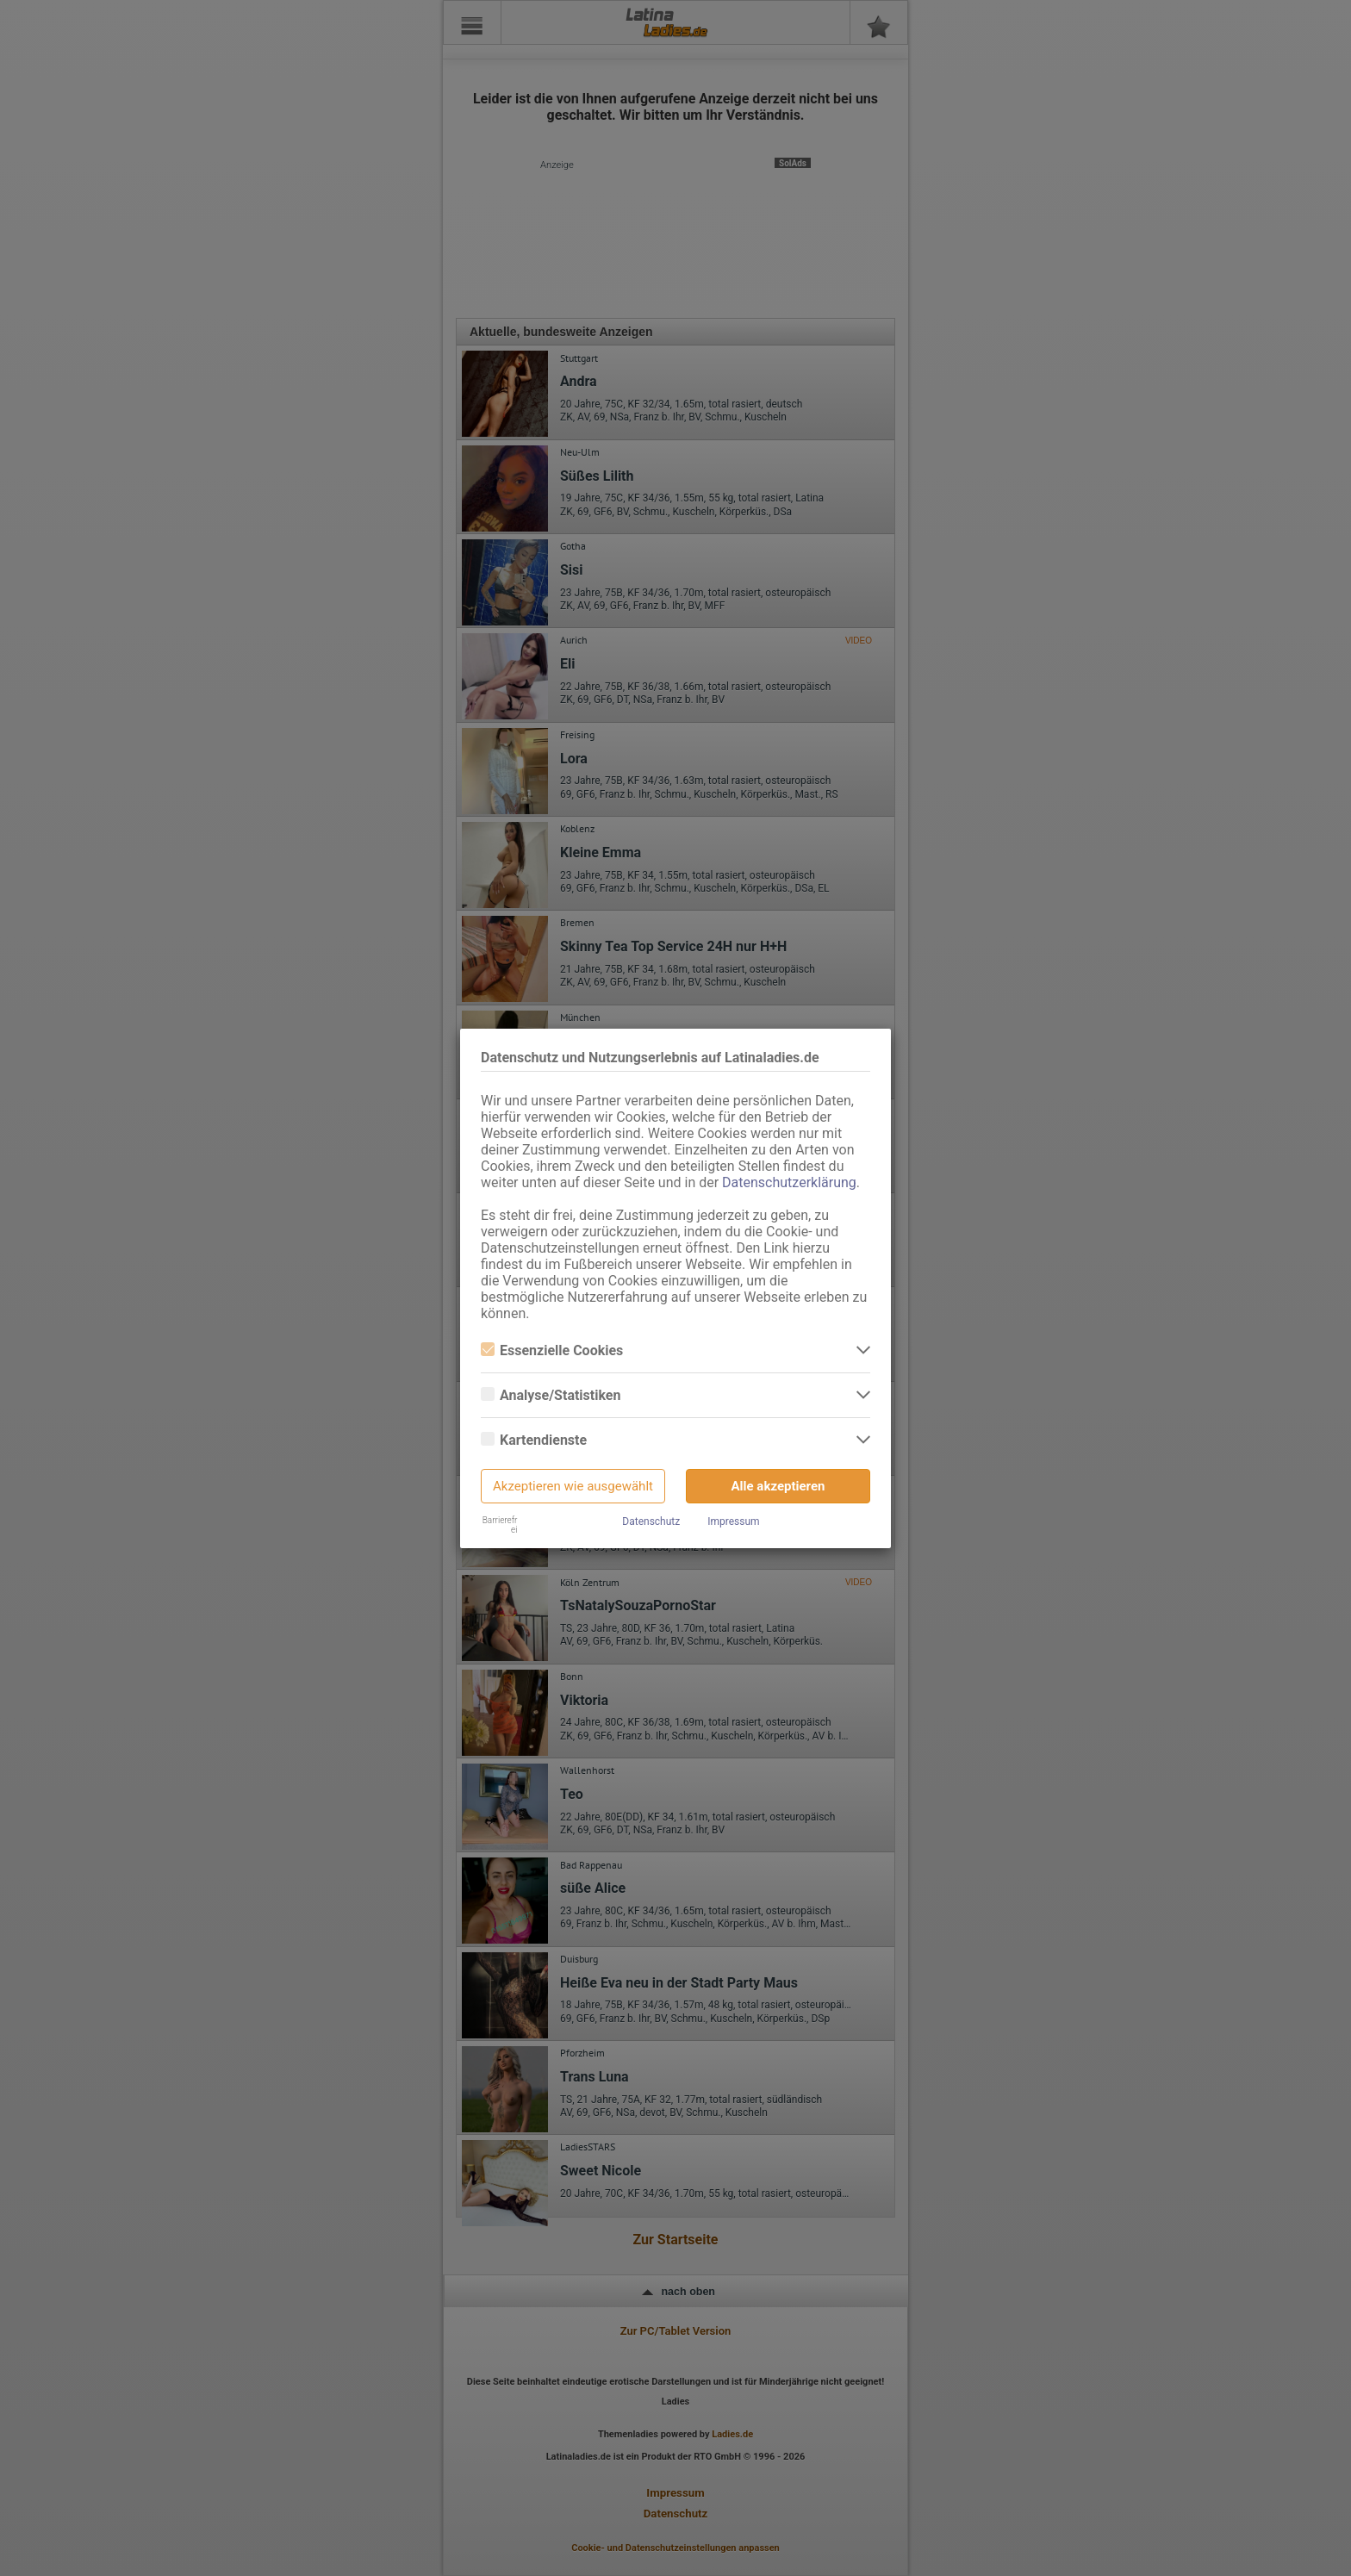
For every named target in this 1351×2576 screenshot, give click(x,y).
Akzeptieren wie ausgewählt (573, 1486)
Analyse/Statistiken (550, 1395)
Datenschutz (651, 1521)
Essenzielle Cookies (552, 1350)
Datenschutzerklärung (789, 1182)
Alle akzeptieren (778, 1486)
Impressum (733, 1521)
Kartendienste (534, 1440)
